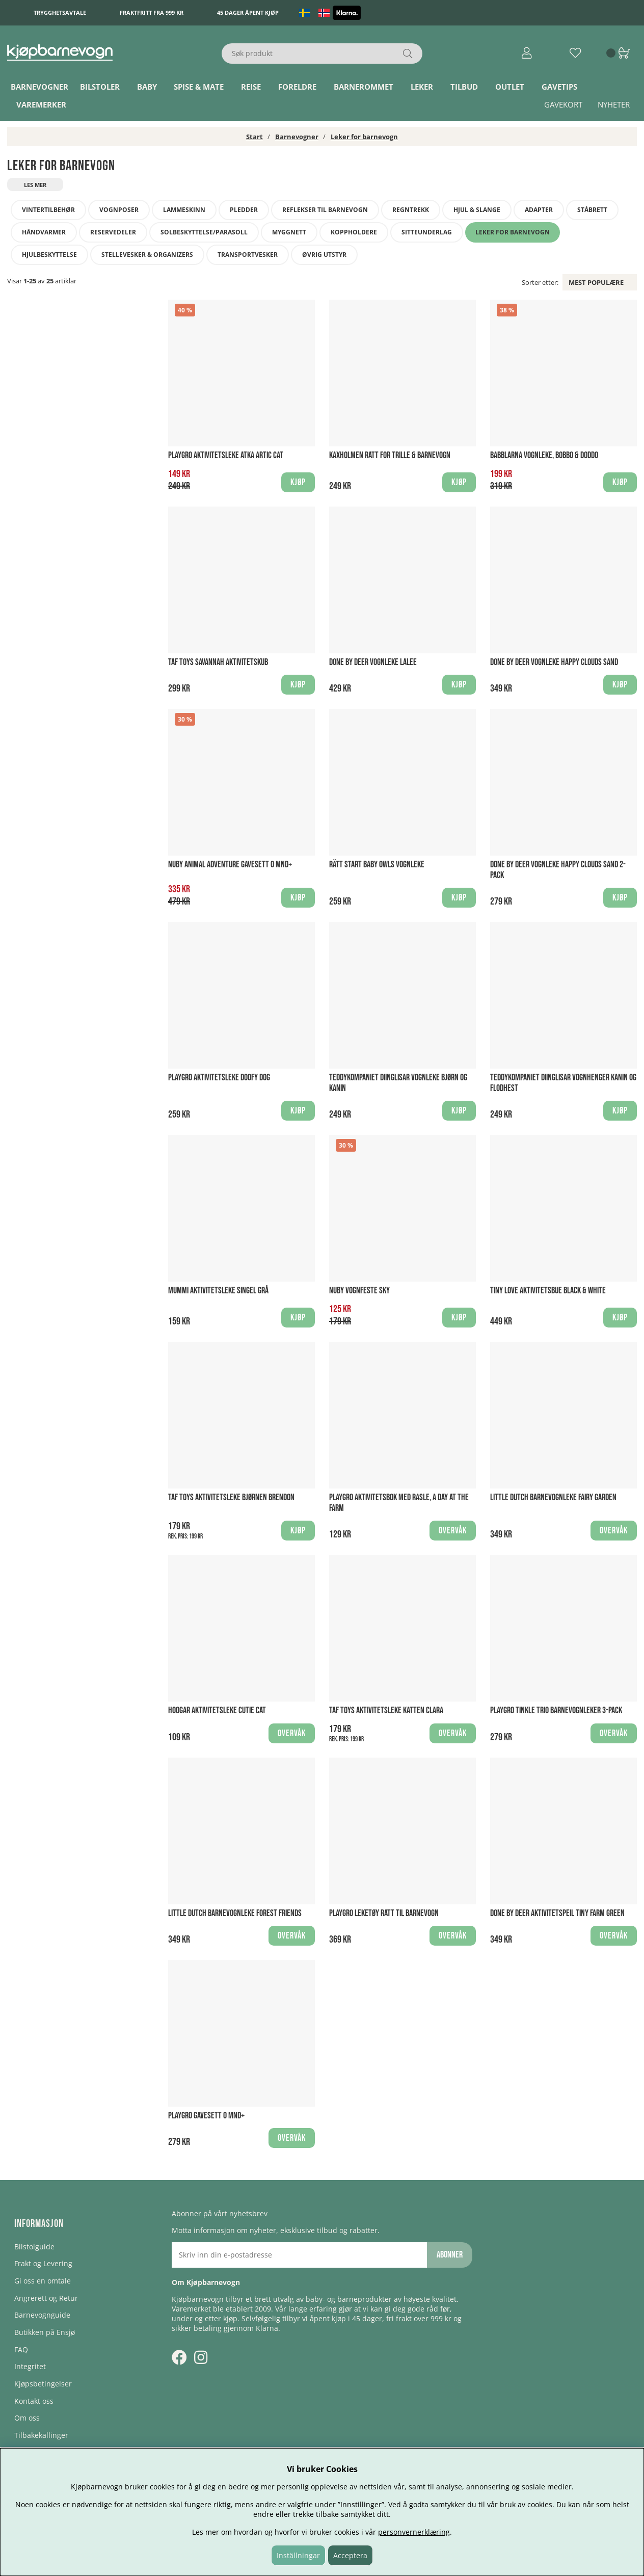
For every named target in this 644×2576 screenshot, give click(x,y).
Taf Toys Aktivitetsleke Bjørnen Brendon (231, 1497)
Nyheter (614, 104)
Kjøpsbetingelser (43, 2383)
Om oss (27, 2418)
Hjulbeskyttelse (49, 254)
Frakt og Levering (43, 2263)
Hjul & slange (476, 209)
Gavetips (559, 87)
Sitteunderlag (426, 232)
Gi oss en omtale (42, 2281)
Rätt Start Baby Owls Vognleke (376, 864)
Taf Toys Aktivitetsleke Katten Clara (386, 1710)
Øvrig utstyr (324, 254)
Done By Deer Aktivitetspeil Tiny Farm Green (557, 1913)
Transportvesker (248, 254)
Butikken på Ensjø (44, 2332)
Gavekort (563, 104)
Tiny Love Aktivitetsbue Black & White (548, 1290)
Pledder (244, 209)
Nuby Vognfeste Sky (359, 1290)
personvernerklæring (414, 2532)
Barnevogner (39, 87)
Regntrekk (410, 209)
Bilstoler (100, 87)
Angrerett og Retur (46, 2298)
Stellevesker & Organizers (147, 254)
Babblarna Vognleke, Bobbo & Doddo (544, 455)
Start (254, 136)
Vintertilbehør (48, 209)
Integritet (30, 2366)
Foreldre (297, 87)
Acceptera (350, 2555)
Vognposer (119, 209)
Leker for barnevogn (364, 136)
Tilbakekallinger (41, 2435)
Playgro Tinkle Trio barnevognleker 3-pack (556, 1710)
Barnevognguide (42, 2315)
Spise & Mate (199, 87)
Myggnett (289, 232)
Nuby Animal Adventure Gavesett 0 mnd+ (230, 864)
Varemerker (41, 104)
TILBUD (464, 87)
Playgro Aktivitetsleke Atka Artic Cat (225, 455)
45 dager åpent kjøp (248, 12)
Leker (422, 87)
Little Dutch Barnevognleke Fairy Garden (553, 1497)
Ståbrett (592, 209)
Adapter (539, 209)
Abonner (450, 2254)
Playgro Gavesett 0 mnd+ (206, 2115)
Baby (147, 87)
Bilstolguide (34, 2246)
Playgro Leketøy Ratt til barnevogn (384, 1913)
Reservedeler (113, 232)
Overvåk (453, 1530)
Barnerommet (363, 87)
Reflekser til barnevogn (325, 209)
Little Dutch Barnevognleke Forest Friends (235, 1913)
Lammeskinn (184, 209)
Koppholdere (354, 232)
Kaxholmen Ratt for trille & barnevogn (389, 455)
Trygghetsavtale (60, 12)
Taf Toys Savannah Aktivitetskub (218, 662)
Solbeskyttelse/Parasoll (204, 232)
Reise (251, 87)
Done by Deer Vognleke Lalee (373, 662)
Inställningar (298, 2555)
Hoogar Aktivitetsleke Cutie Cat (217, 1710)
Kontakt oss (33, 2401)
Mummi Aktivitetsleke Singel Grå (218, 1290)
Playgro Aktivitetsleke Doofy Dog (219, 1077)
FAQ (21, 2349)
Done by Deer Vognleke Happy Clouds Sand (554, 662)
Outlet (509, 87)
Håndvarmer (44, 232)
